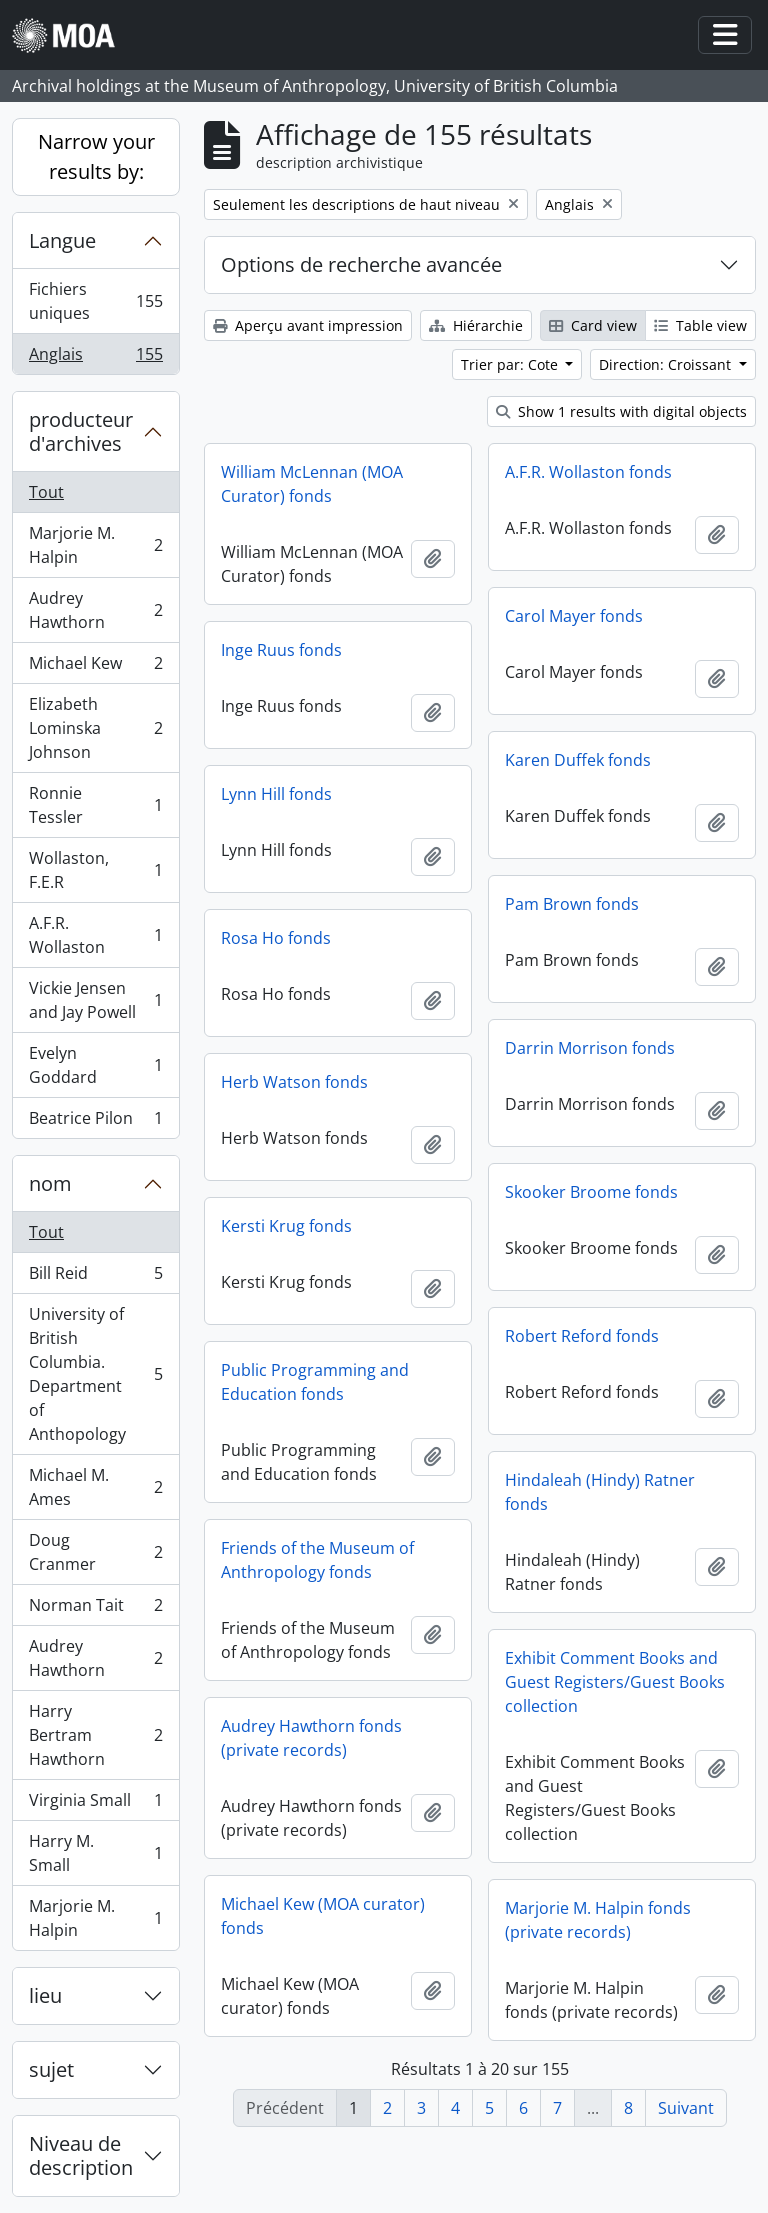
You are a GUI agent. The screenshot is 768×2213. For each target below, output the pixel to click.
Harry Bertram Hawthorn (95, 1735)
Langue (62, 240)
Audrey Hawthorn (95, 610)
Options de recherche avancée (361, 264)
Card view (593, 325)
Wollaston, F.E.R (95, 870)
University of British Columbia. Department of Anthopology (95, 1374)
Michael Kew (95, 667)
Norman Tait (95, 1609)
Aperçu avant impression (308, 325)
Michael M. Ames (95, 1487)
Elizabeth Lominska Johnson (95, 728)
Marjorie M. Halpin (95, 545)
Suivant (686, 2108)
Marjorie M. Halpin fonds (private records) (598, 1920)
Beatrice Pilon (95, 1122)
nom (50, 1183)
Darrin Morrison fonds (590, 1048)
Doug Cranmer (95, 1552)
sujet (51, 2069)
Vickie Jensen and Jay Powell (95, 1000)
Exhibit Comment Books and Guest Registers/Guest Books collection (615, 1682)
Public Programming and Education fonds (315, 1382)
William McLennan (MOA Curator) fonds (312, 484)
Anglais (95, 358)
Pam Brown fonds (572, 904)
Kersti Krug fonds (286, 1226)
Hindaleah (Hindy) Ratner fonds (600, 1492)
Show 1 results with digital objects (621, 411)
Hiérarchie (476, 325)
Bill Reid (95, 1277)
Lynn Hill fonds (276, 794)
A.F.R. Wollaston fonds (588, 472)
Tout (46, 492)
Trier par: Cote (511, 364)
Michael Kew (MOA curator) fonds (323, 1916)
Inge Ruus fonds (281, 650)
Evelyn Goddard (95, 1065)
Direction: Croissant (667, 364)
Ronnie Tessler (95, 805)
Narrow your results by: (96, 156)
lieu (45, 1995)
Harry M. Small (95, 1853)
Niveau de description (81, 2155)
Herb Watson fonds (294, 1082)
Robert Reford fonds (582, 1336)
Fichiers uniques (95, 301)
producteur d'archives (81, 431)
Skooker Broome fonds (591, 1192)
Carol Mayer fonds (574, 616)
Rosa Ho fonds (276, 938)
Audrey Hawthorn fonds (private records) (311, 1738)
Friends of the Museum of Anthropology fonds (317, 1560)
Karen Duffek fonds (578, 760)
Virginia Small (95, 1804)
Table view (700, 325)
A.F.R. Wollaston (95, 935)
